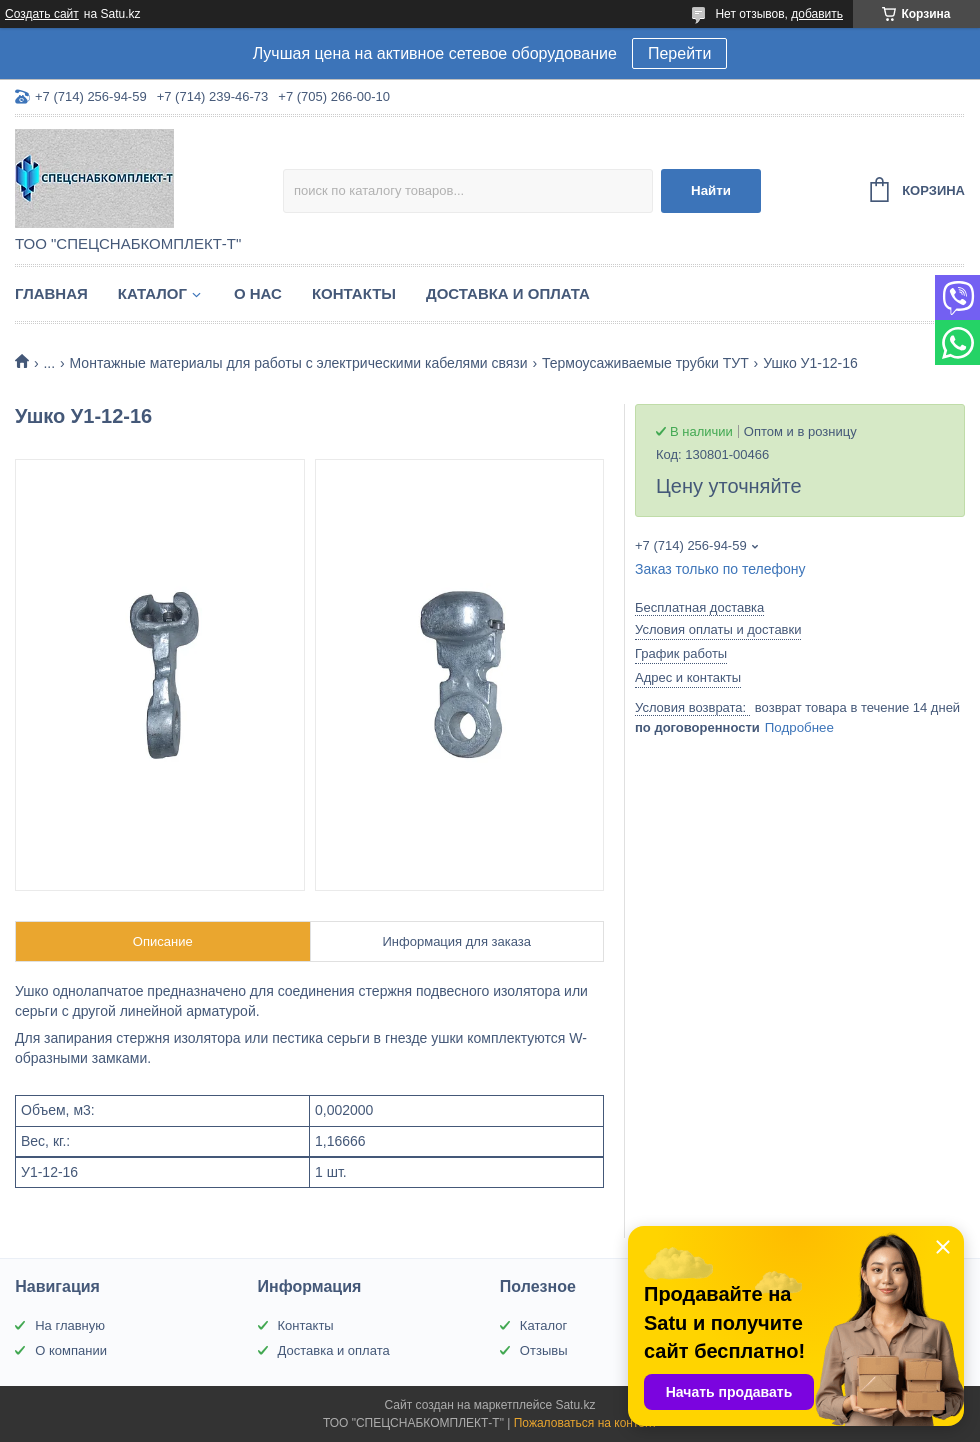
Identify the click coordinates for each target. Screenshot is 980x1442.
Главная (51, 293)
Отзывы (544, 1350)
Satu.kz (575, 1405)
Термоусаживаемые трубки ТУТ (645, 363)
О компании (71, 1350)
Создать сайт (42, 14)
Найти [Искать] (711, 190)
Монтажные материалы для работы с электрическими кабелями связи (299, 363)
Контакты (354, 293)
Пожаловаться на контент (585, 1423)
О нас (258, 293)
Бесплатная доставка (699, 607)
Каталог (152, 293)
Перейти (679, 53)
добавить (817, 14)
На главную (70, 1325)
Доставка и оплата (508, 293)
